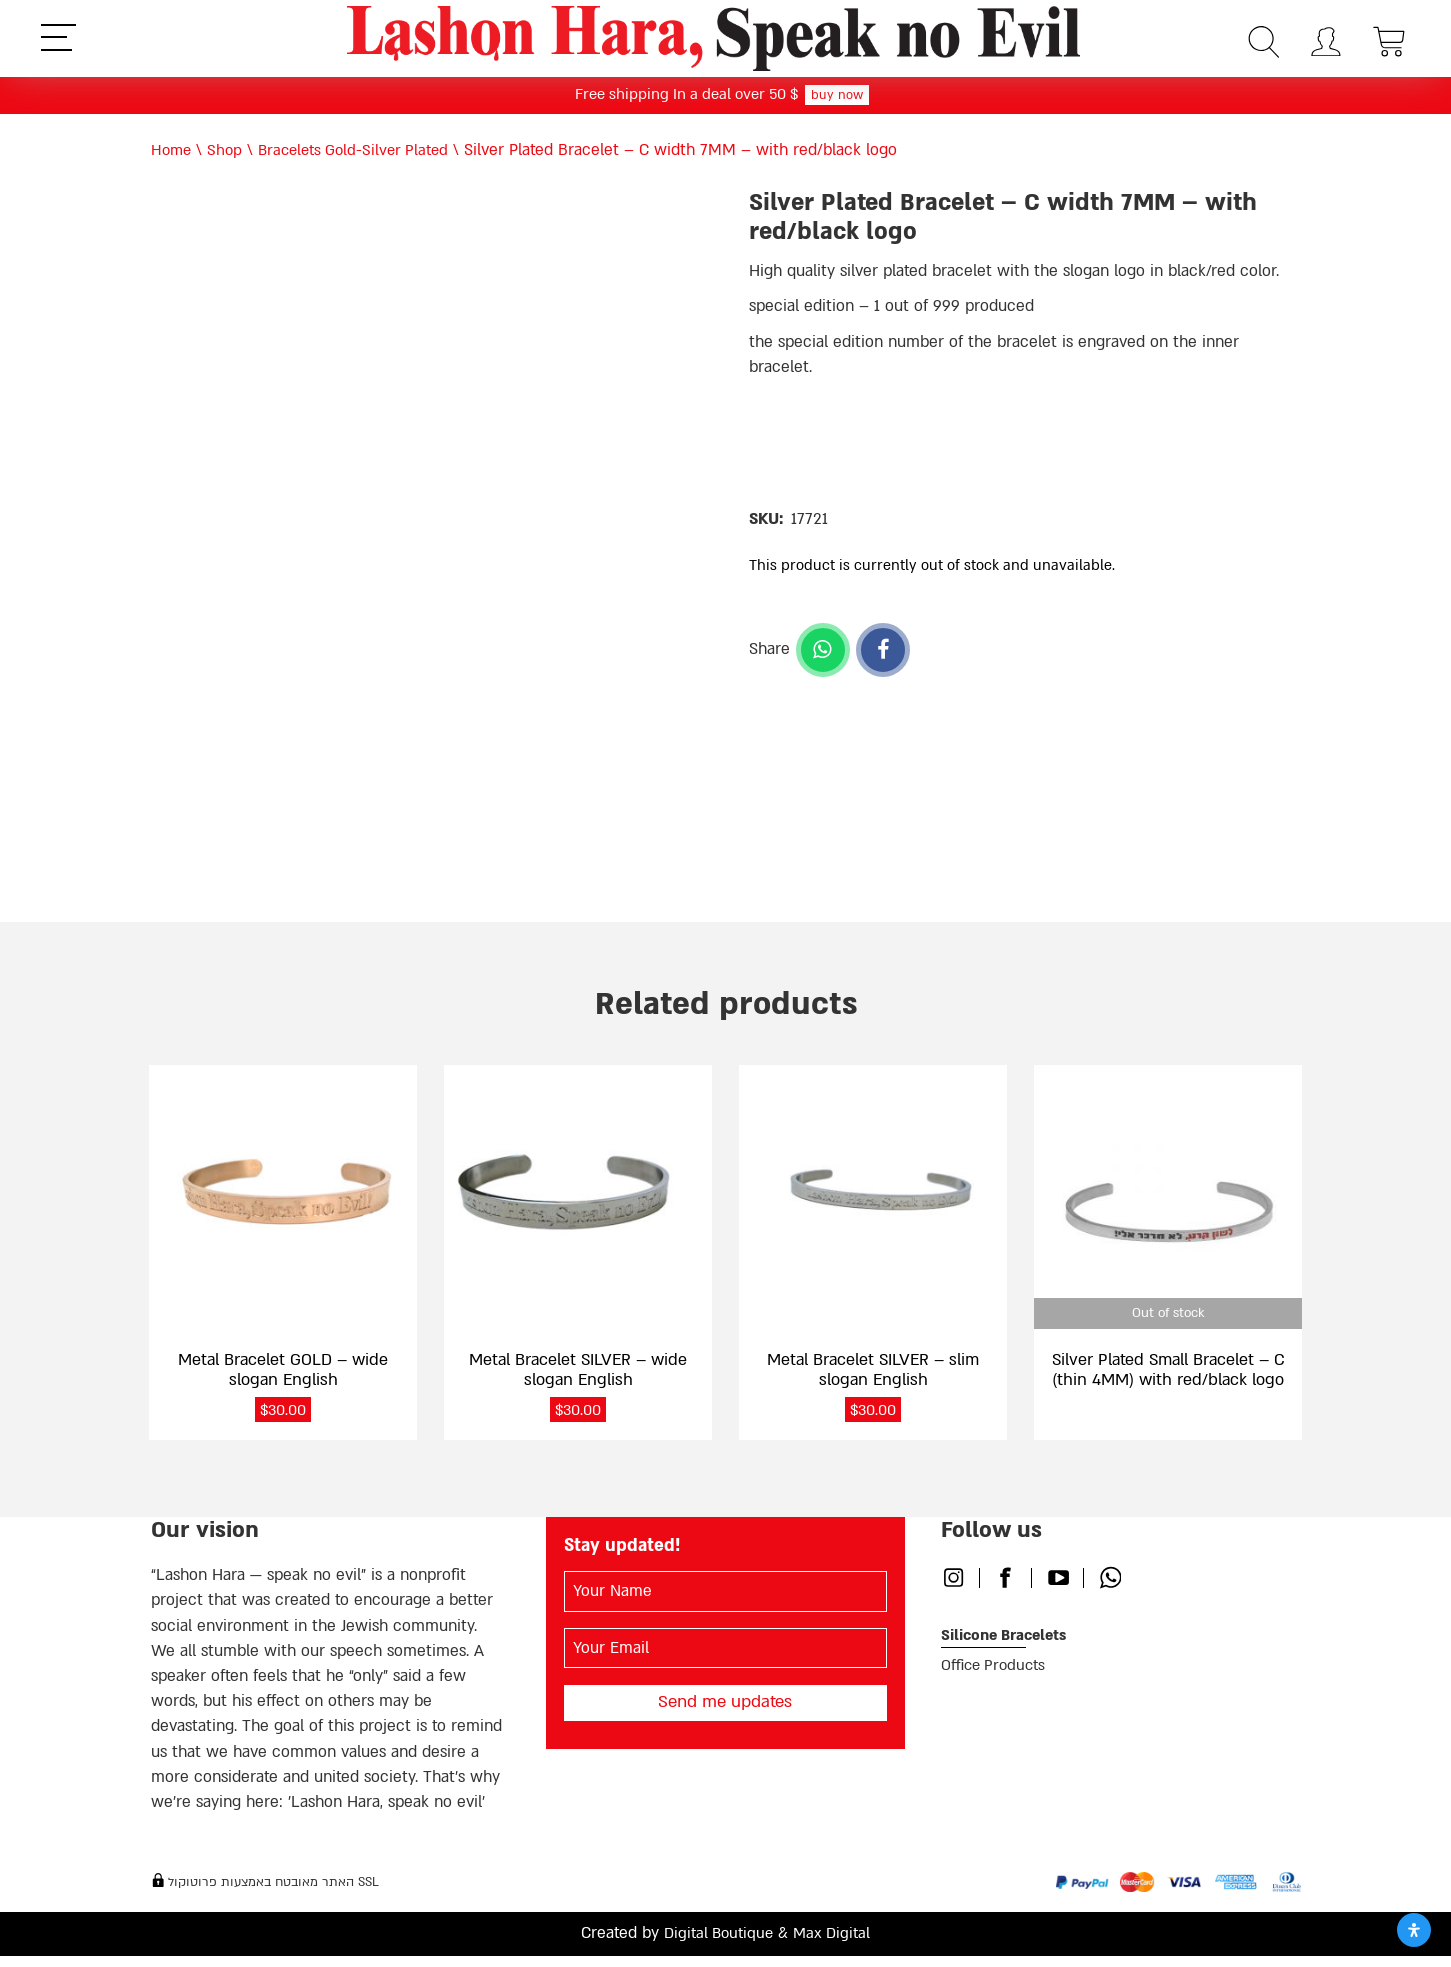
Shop (228, 155)
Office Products (997, 1678)
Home (172, 155)
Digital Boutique (717, 1945)
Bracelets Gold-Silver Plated (362, 155)
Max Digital (835, 1945)
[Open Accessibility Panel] (1414, 1930)
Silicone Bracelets (1009, 1647)
